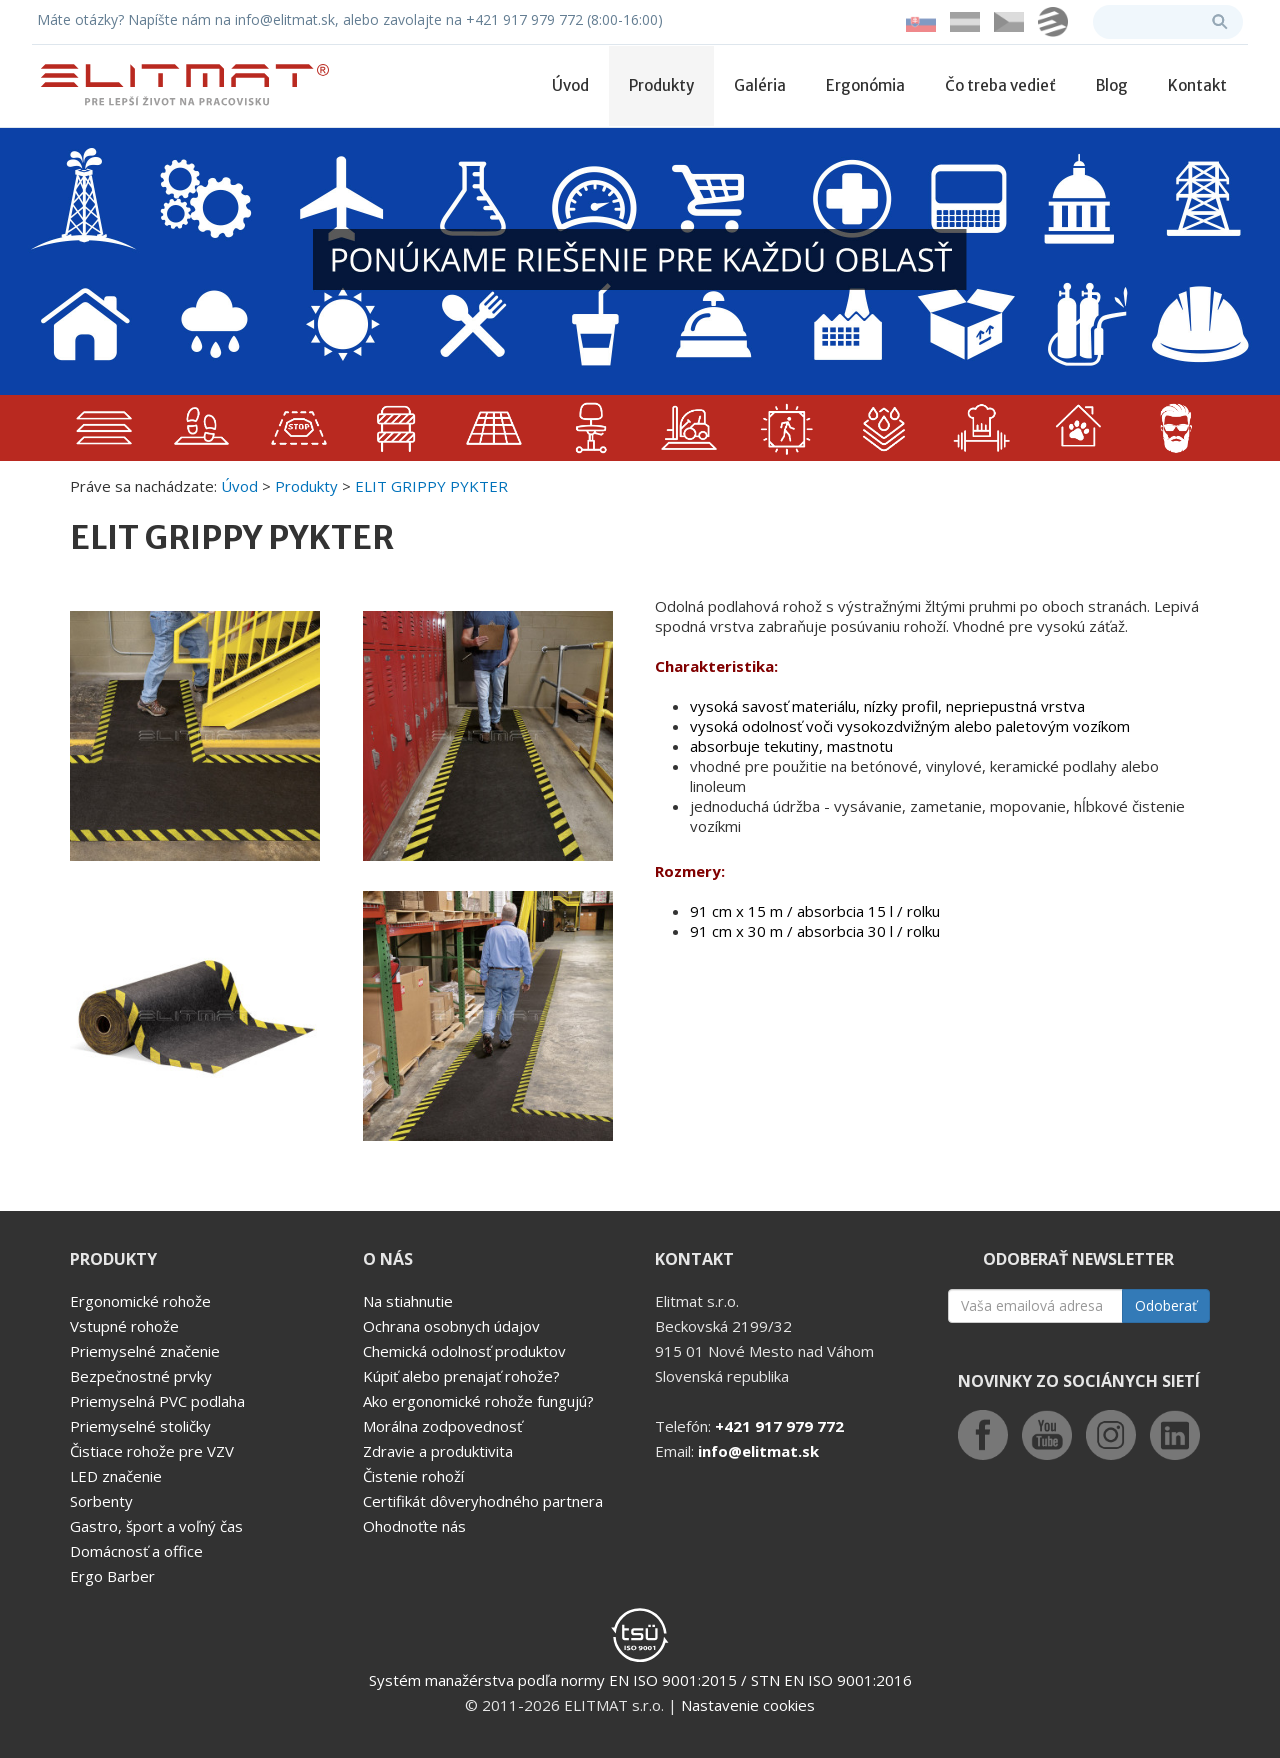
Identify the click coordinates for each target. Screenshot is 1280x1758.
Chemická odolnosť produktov (464, 1351)
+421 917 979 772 (779, 1426)
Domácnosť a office (136, 1551)
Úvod (570, 85)
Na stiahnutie (408, 1301)
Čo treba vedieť (1000, 85)
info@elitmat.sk (758, 1451)
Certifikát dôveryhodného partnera (483, 1501)
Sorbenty (101, 1501)
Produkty (661, 85)
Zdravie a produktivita (438, 1451)
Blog (1112, 85)
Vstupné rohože (124, 1326)
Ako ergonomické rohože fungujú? (478, 1401)
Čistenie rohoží (413, 1476)
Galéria (760, 85)
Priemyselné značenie (145, 1351)
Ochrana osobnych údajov (451, 1326)
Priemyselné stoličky (140, 1426)
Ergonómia (865, 85)
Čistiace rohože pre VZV (152, 1451)
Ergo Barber (112, 1576)
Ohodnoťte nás (414, 1526)
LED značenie (116, 1476)
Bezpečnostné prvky (141, 1376)
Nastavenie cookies (748, 1705)
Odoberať (1166, 1305)
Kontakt (1197, 85)
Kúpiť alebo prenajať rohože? (461, 1376)
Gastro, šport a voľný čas (156, 1526)
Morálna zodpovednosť (442, 1426)
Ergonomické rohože (140, 1301)
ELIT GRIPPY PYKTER (431, 486)
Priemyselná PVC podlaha (157, 1401)
